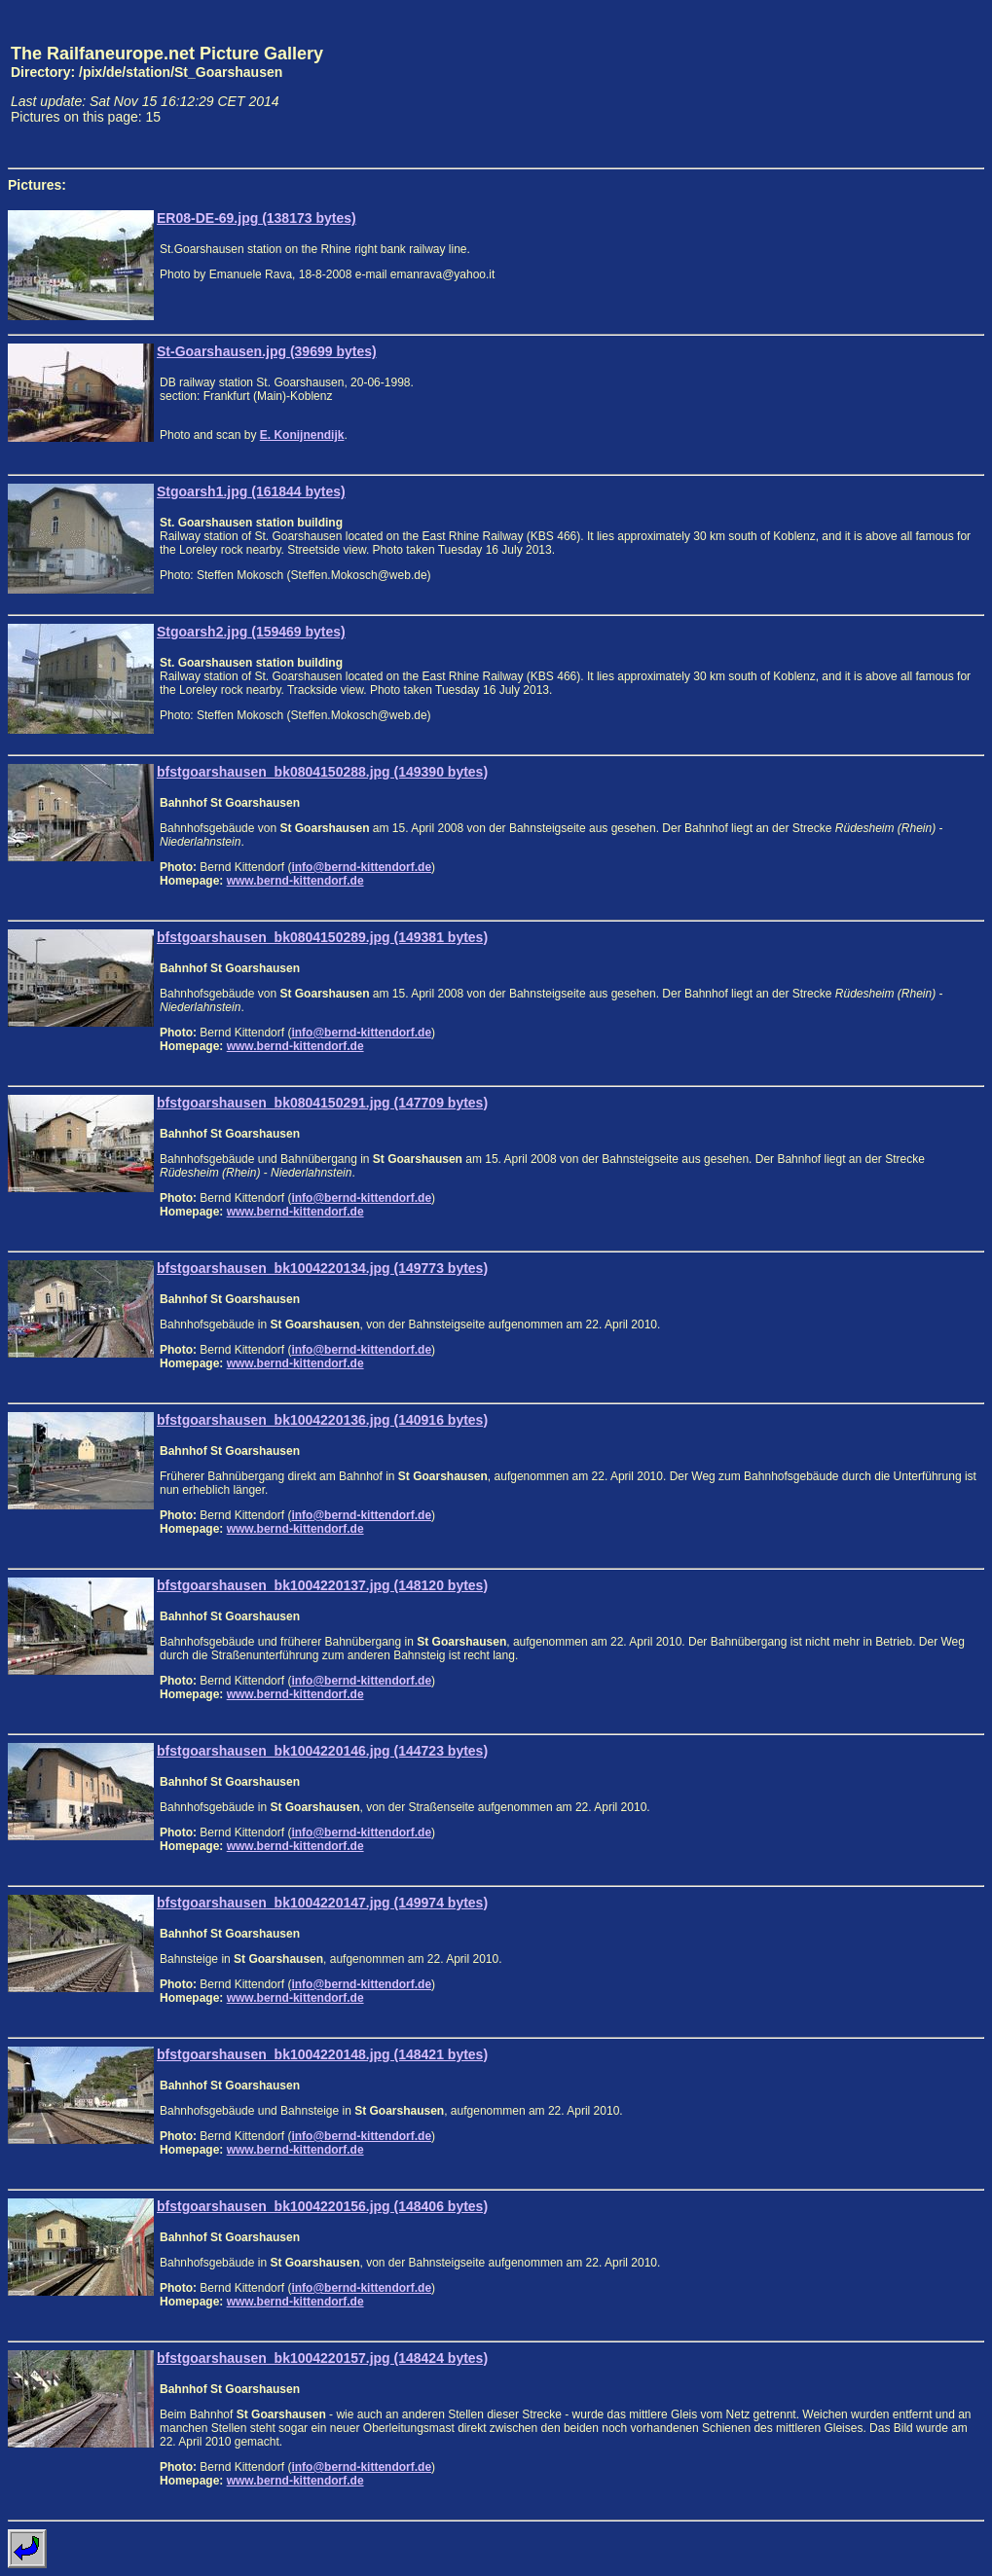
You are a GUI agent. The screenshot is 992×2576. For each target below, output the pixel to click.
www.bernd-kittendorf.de (295, 881)
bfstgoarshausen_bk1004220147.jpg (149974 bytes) (322, 1902)
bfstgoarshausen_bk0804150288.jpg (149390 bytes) (322, 772)
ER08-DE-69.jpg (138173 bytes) (256, 218)
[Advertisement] (893, 84)
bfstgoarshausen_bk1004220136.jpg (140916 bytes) (322, 1420)
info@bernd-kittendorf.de (361, 867)
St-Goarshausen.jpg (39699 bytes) (267, 351)
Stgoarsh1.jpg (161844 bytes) (251, 491)
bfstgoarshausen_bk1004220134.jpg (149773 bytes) (322, 1268)
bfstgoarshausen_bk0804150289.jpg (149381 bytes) (322, 937)
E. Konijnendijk (302, 435)
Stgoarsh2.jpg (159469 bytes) (251, 631)
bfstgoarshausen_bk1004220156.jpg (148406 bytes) (322, 2206)
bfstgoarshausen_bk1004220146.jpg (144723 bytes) (322, 1751)
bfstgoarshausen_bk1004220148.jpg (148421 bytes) (322, 2054)
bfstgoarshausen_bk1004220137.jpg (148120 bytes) (322, 1585)
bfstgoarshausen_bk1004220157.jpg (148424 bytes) (322, 2358)
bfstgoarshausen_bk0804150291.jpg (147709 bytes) (322, 1102)
